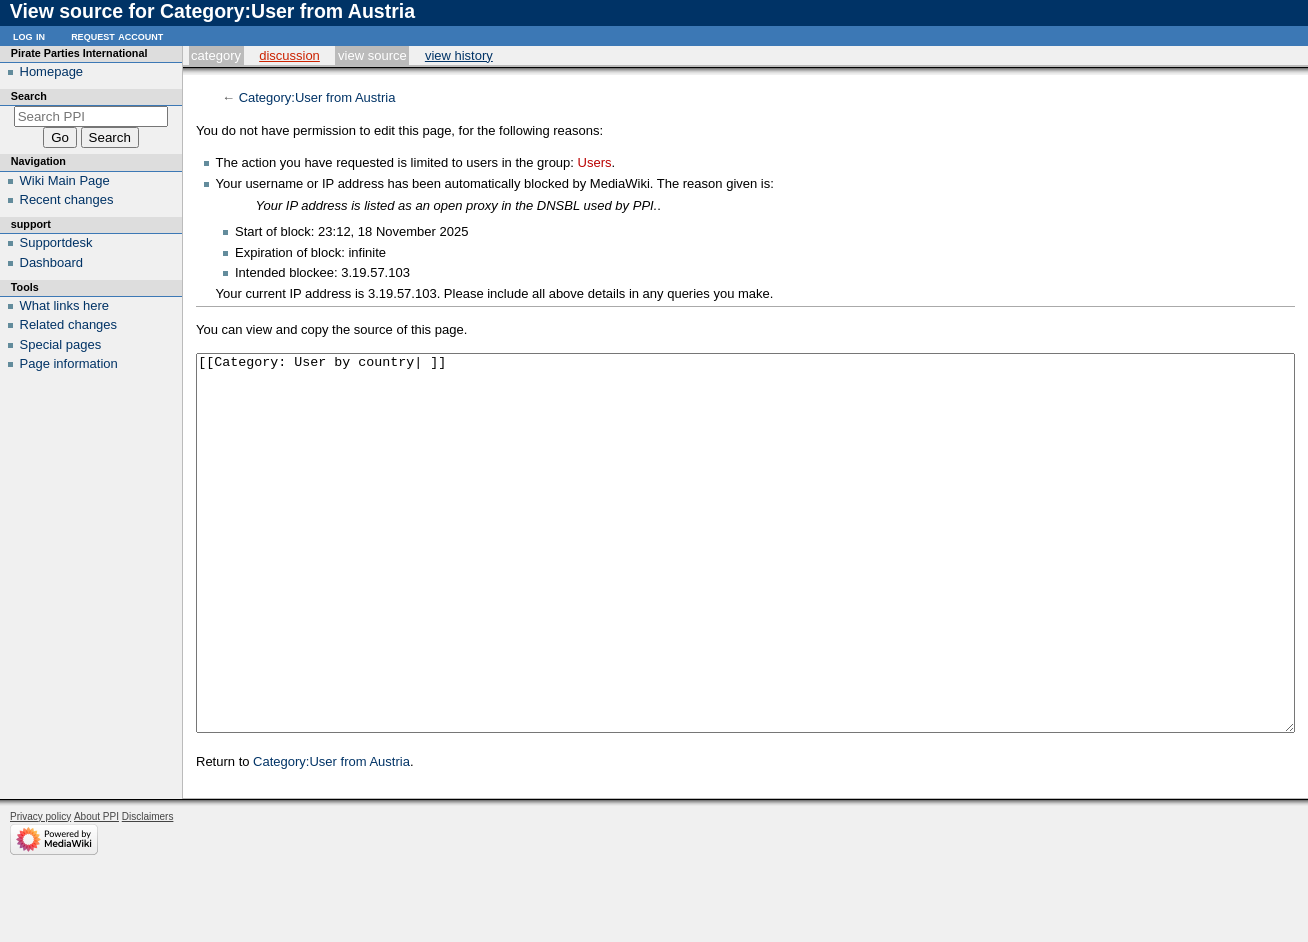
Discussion (289, 55)
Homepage (52, 71)
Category (216, 55)
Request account (117, 35)
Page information (69, 363)
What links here (65, 305)
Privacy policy (40, 891)
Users (595, 162)
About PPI (96, 891)
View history (459, 55)
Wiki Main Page (65, 180)
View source (372, 55)
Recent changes (67, 199)
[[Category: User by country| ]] (745, 580)
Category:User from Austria (317, 97)
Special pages (61, 344)
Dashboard (52, 262)
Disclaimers (148, 891)
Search (29, 96)
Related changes (69, 324)
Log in (29, 35)
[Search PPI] (91, 116)
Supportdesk (56, 242)
